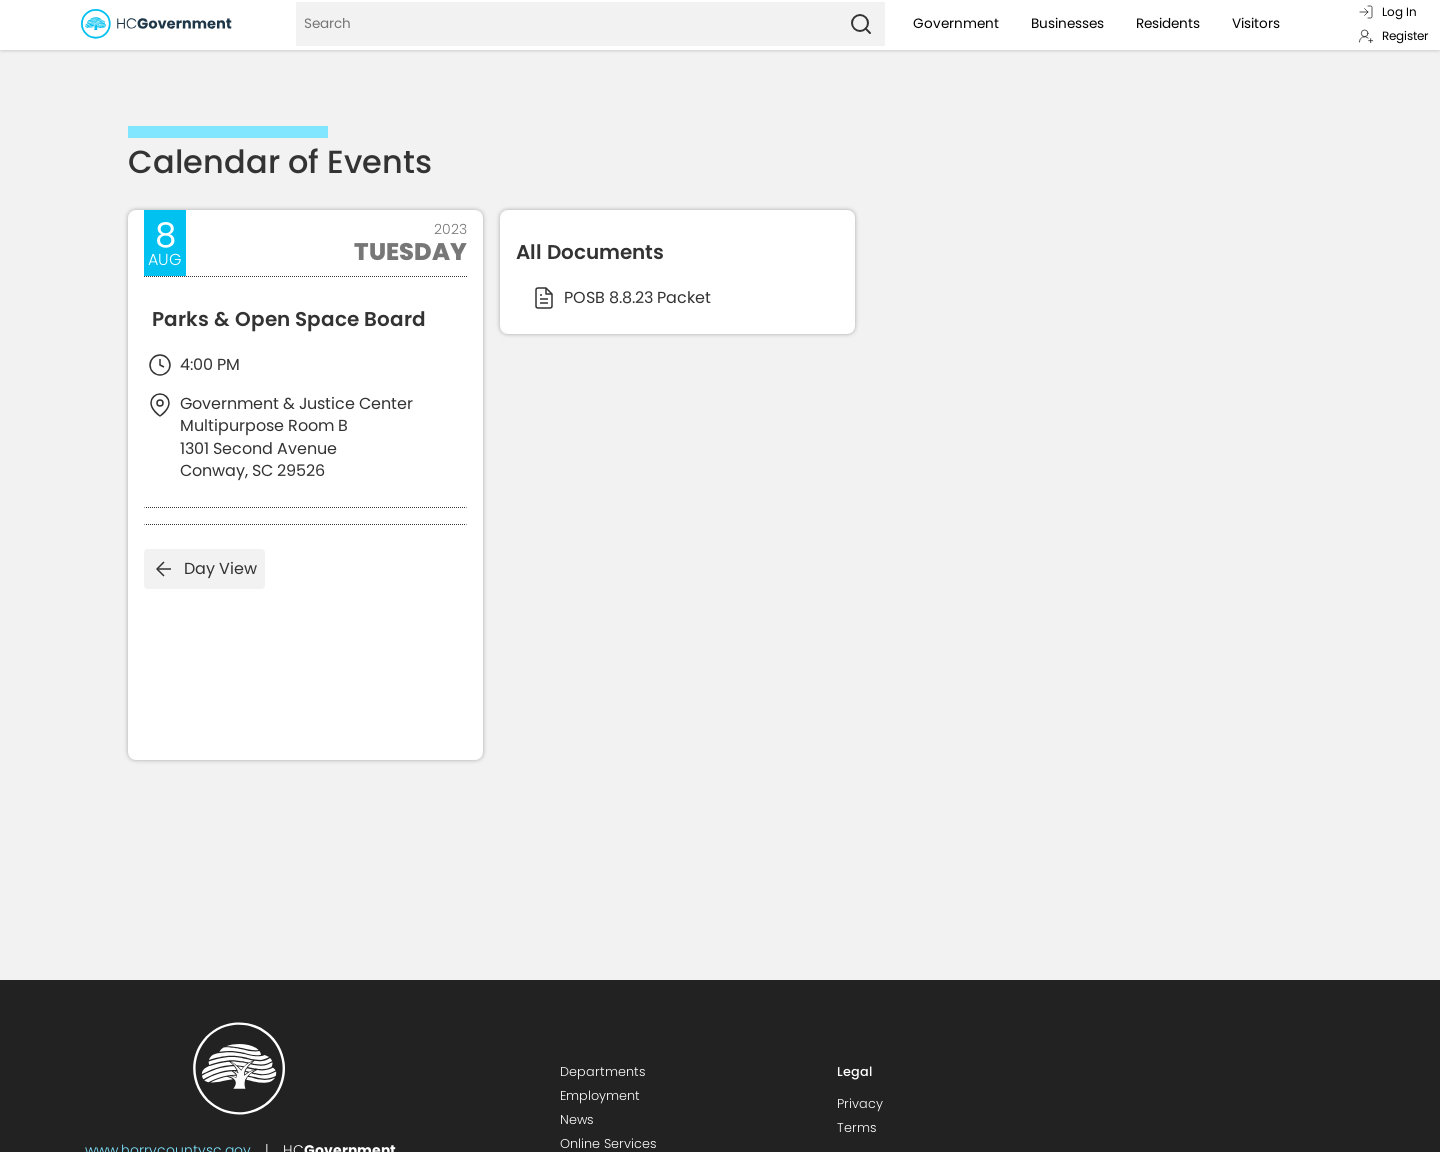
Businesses (1067, 23)
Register (1393, 35)
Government (956, 23)
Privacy (860, 1103)
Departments (603, 1071)
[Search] (566, 24)
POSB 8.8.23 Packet (621, 298)
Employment (600, 1095)
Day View (204, 569)
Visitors (1256, 23)
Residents (1168, 23)
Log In (1387, 11)
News (577, 1119)
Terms (857, 1127)
